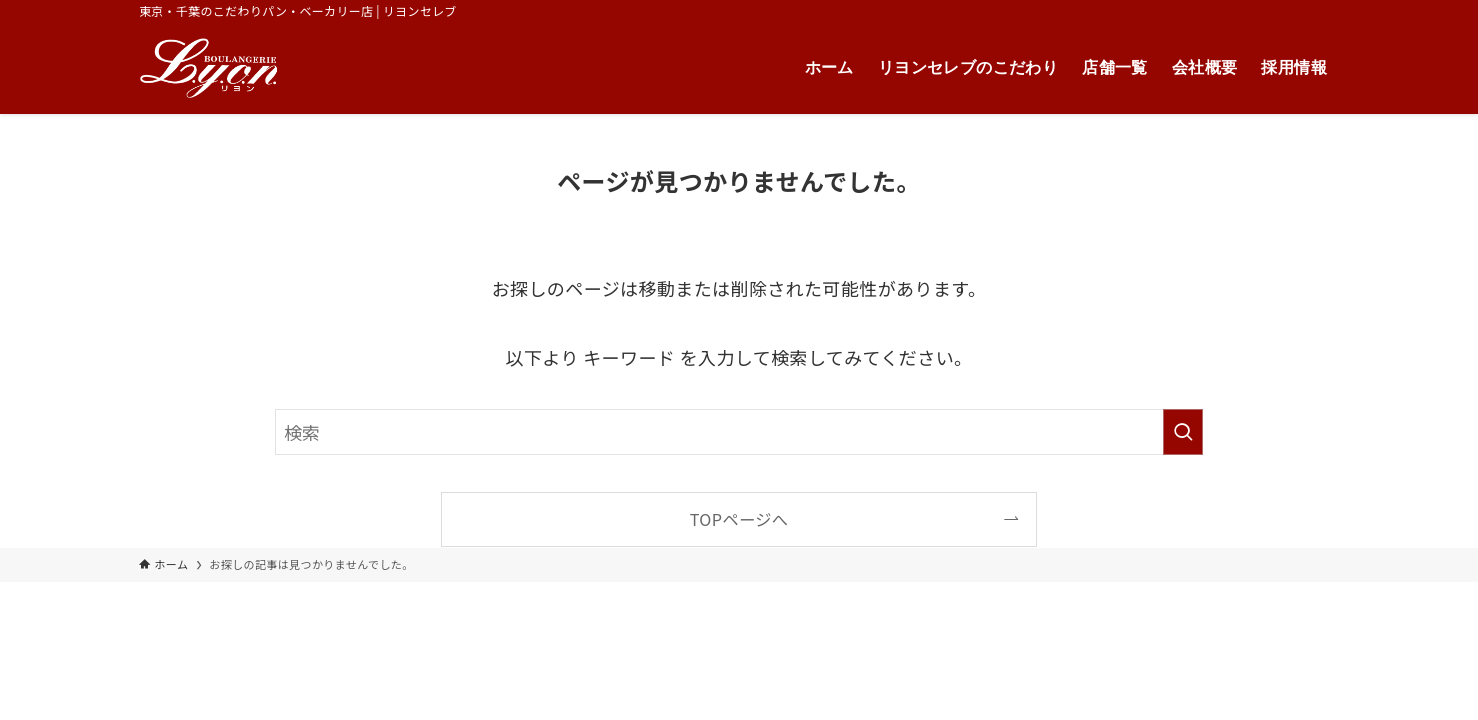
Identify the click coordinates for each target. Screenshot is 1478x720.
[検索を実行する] (1183, 432)
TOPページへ (739, 519)
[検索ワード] (739, 432)
